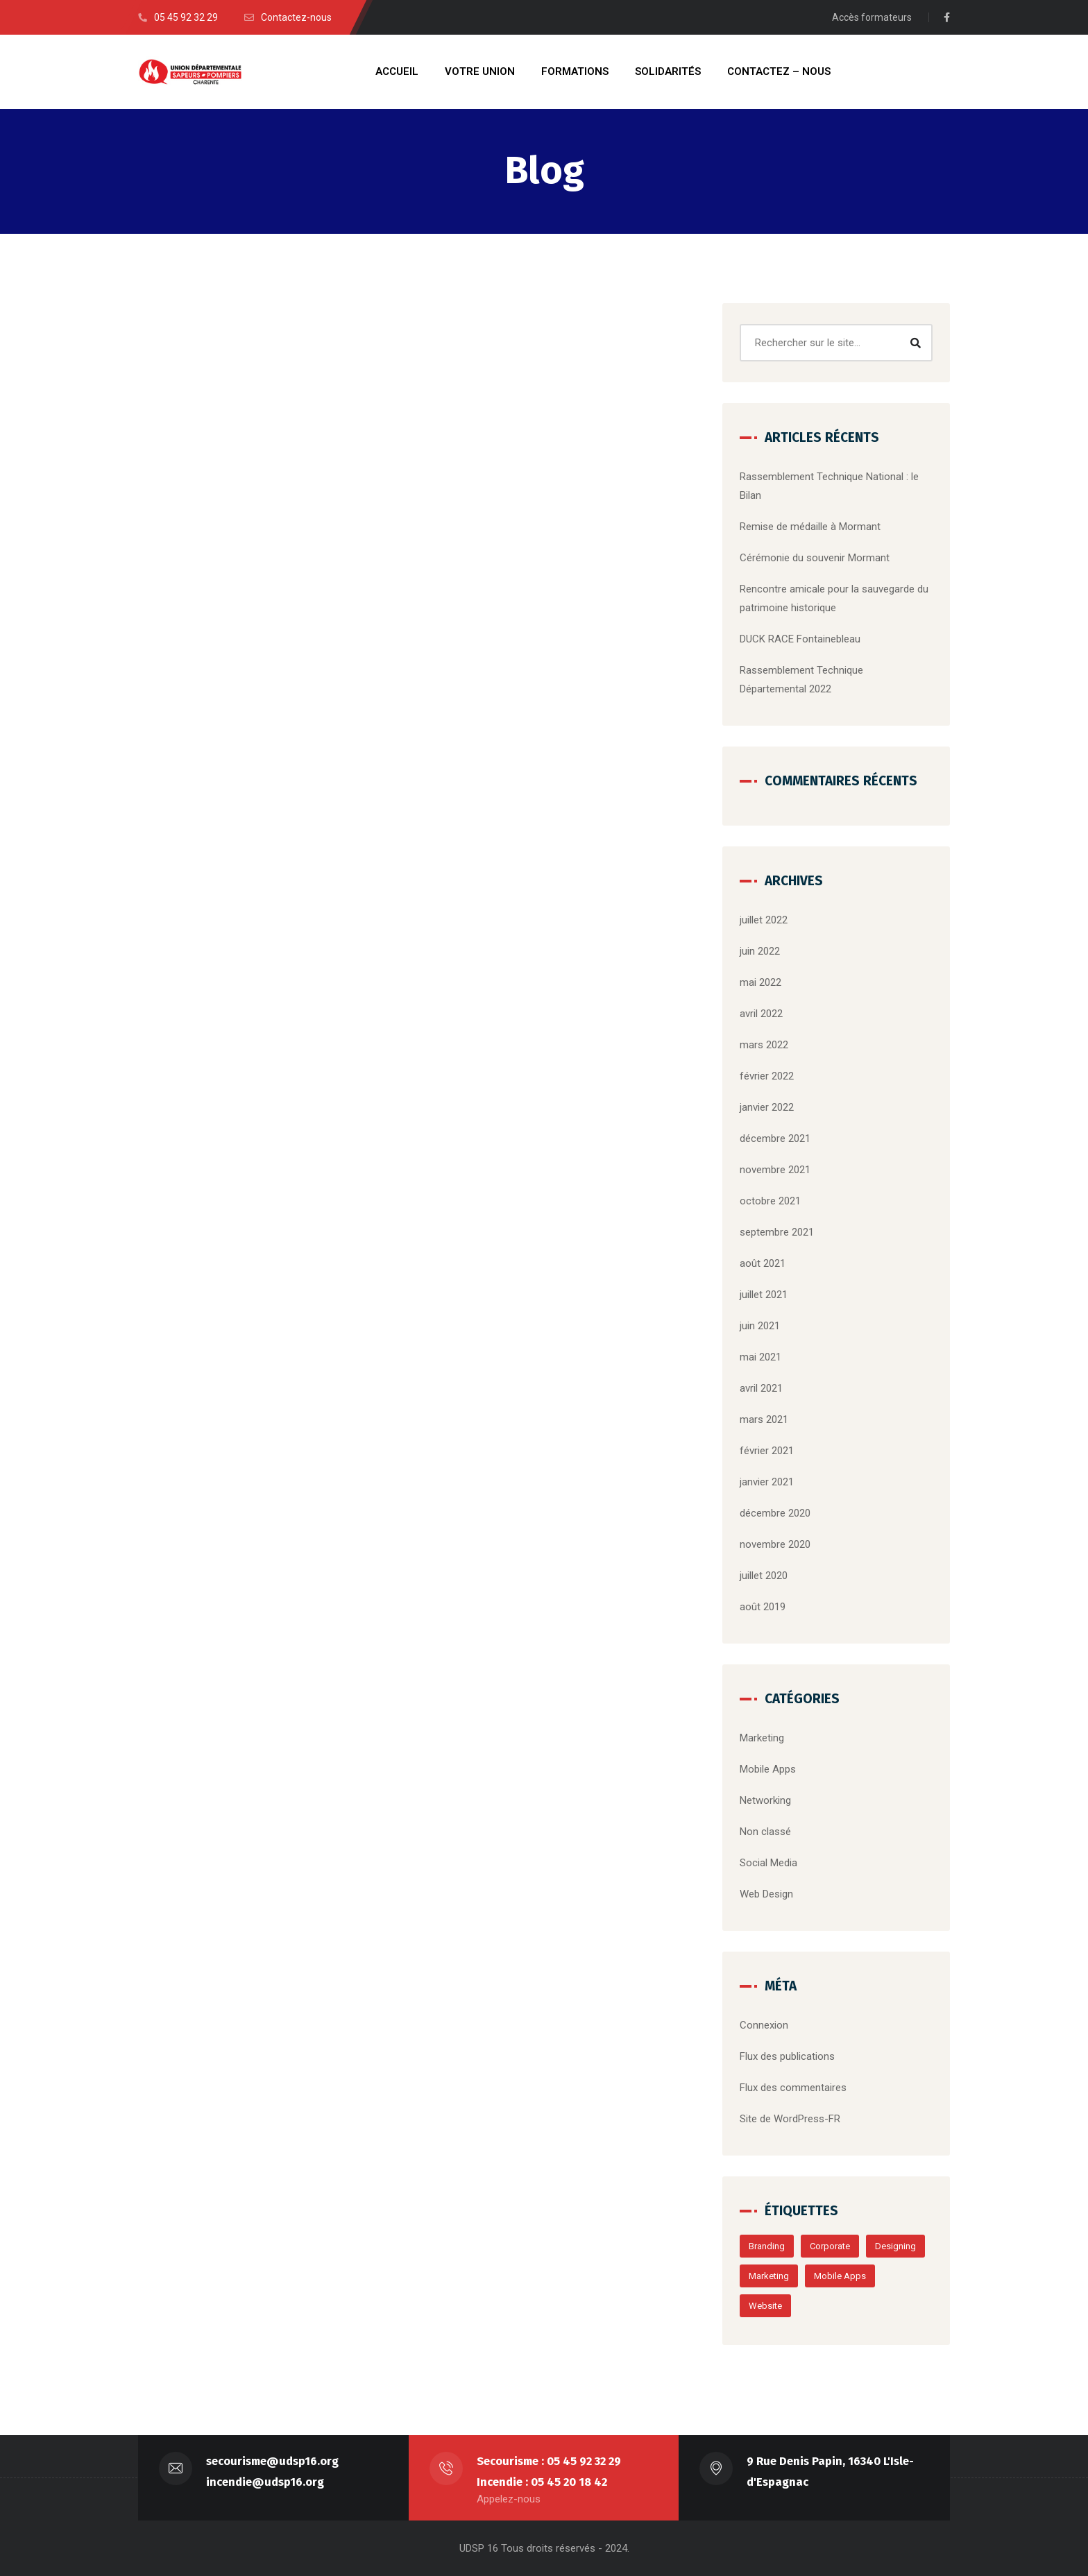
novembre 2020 (775, 1544)
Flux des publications (787, 2056)
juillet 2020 (764, 1575)
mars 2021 (764, 1419)
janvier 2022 (767, 1107)
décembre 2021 (775, 1138)
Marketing (762, 1738)
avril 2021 (761, 1388)
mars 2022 (764, 1045)
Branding (767, 2246)
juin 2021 (760, 1326)
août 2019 (762, 1607)
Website (765, 2306)
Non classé (765, 1831)
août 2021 (762, 1263)
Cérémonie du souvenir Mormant (815, 558)
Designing (895, 2246)
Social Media (768, 1863)
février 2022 (767, 1076)
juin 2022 (760, 951)
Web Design (766, 1894)
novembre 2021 (775, 1169)
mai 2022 (760, 982)
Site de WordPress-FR (790, 2119)
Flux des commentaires (793, 2087)
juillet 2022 (764, 920)
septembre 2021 (777, 1232)
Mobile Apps (768, 1769)
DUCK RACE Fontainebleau (800, 639)
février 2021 (767, 1450)
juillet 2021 (764, 1294)
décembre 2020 (775, 1513)
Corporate (830, 2246)
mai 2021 (760, 1357)
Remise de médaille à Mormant (810, 526)
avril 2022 (761, 1013)
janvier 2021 (767, 1482)
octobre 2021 (770, 1201)
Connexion (764, 2025)
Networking (765, 1800)
